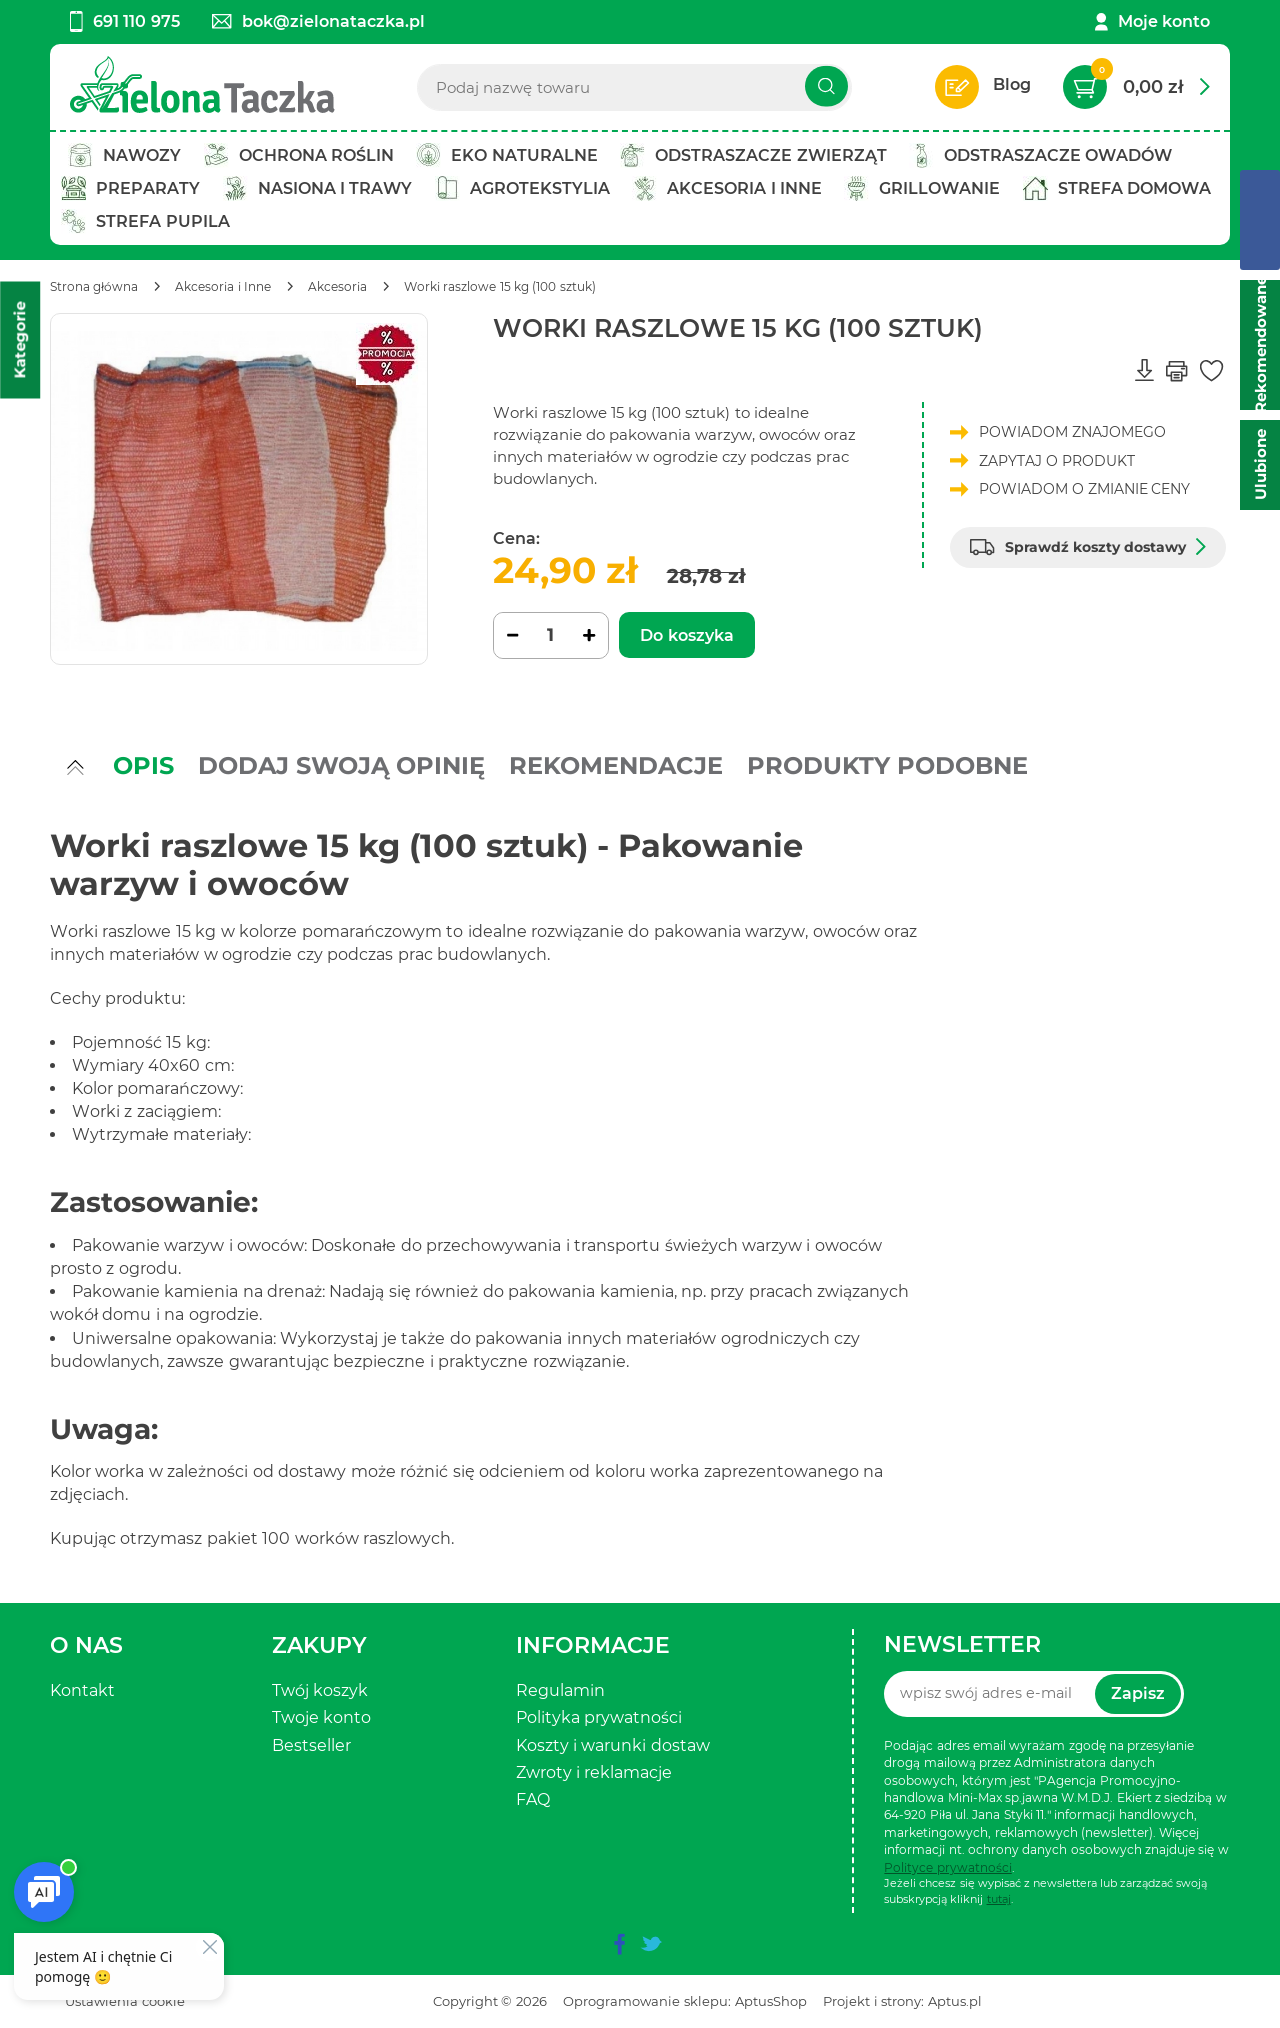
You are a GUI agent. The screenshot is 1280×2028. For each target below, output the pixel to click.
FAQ (533, 1799)
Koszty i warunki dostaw (613, 1745)
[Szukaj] (826, 86)
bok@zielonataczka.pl (318, 21)
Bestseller (311, 1745)
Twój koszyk (320, 1690)
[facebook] (619, 1944)
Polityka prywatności (599, 1717)
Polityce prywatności (947, 1867)
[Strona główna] (94, 286)
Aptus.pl (955, 2001)
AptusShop (771, 2001)
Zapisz (1138, 1693)
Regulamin (560, 1690)
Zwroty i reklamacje (594, 1772)
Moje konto (1164, 21)
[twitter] (651, 1944)
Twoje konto (321, 1717)
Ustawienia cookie (125, 2001)
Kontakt (82, 1690)
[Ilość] (551, 635)
